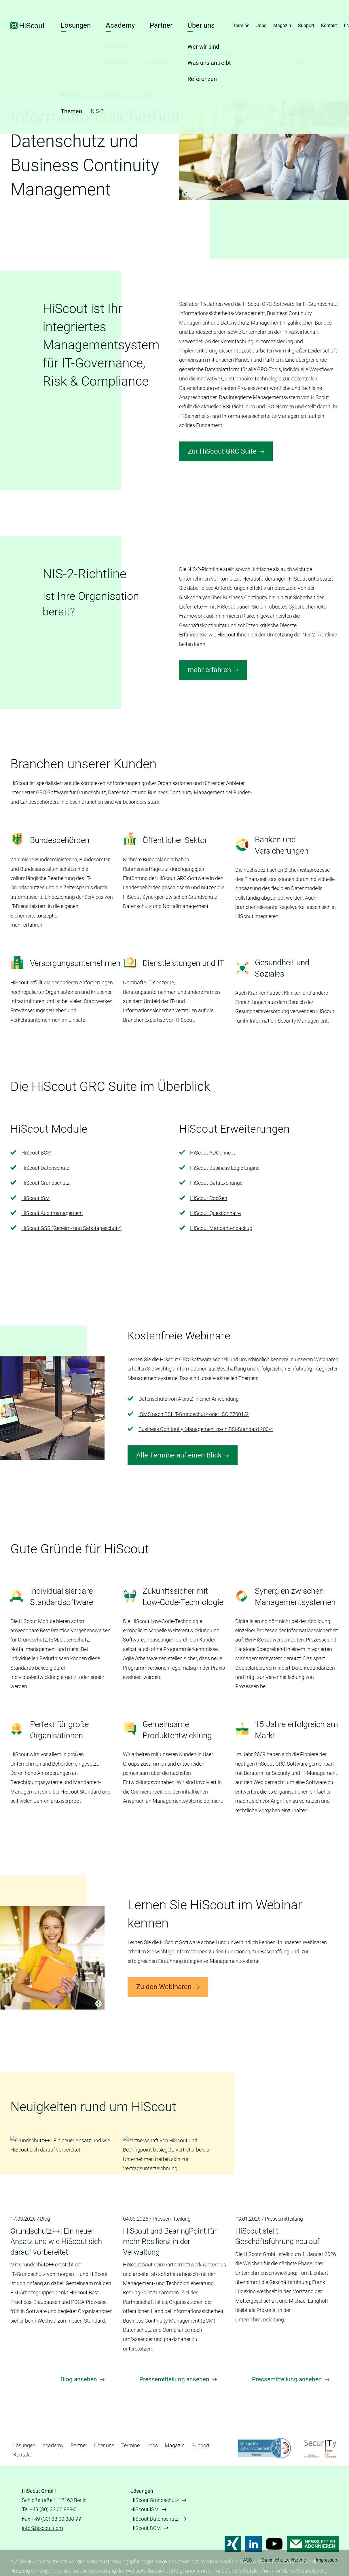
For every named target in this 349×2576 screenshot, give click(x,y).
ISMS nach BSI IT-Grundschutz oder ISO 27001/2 (194, 1414)
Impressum (327, 2560)
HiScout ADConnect (212, 1153)
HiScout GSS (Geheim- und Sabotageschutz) (71, 1228)
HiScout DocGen (208, 1198)
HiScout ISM (35, 1198)
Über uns (201, 25)
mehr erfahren (209, 670)
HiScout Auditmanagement (52, 1213)
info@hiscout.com (42, 2528)
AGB (247, 2560)
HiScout (28, 25)
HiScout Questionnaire (215, 1213)
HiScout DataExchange (216, 1183)
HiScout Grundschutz (45, 1183)
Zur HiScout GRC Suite (222, 451)
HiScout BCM (36, 1153)
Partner (161, 25)
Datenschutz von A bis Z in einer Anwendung (189, 1399)
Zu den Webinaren (163, 1987)
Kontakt (329, 25)
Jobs (261, 25)
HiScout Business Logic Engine (224, 1168)
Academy (120, 25)
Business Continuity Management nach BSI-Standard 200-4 (206, 1429)
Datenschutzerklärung (284, 2560)
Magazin (282, 25)
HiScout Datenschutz (45, 1168)
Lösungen (76, 25)
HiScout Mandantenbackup (221, 1228)
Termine (241, 25)
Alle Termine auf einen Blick (178, 1455)
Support (306, 25)
